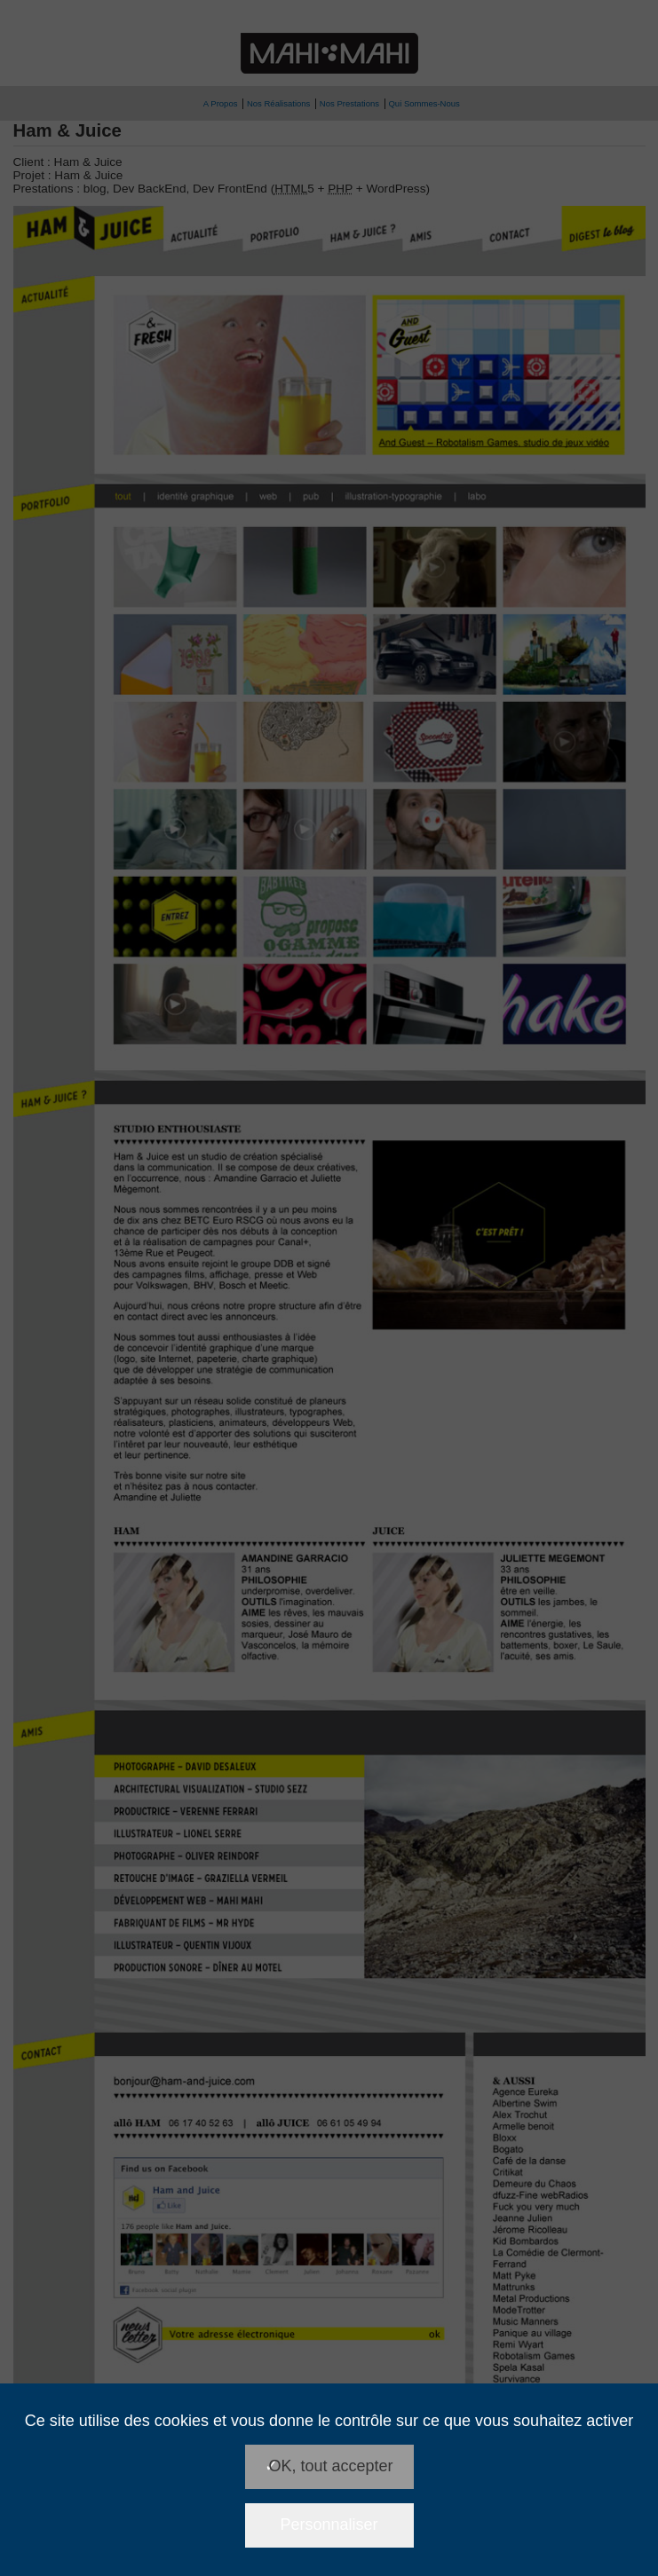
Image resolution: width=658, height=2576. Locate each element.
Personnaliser (328, 2524)
